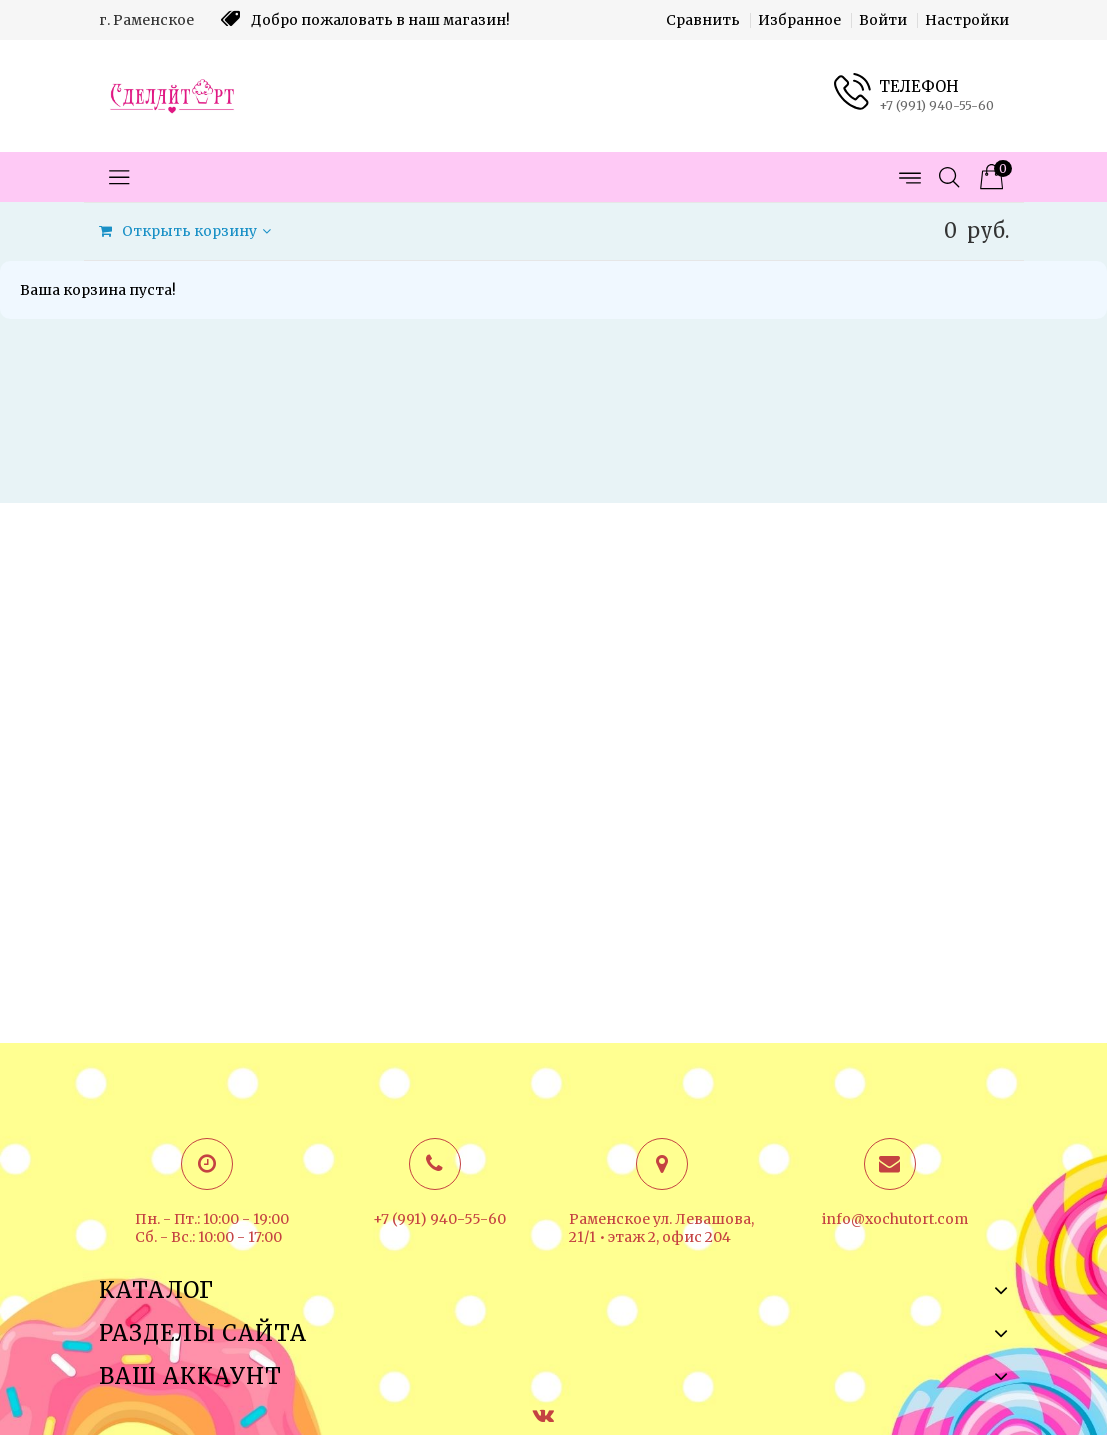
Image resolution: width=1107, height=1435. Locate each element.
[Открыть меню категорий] (119, 177)
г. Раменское (146, 20)
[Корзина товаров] (989, 177)
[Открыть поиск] (949, 177)
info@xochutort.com (895, 1219)
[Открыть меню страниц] (909, 177)
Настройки (967, 20)
